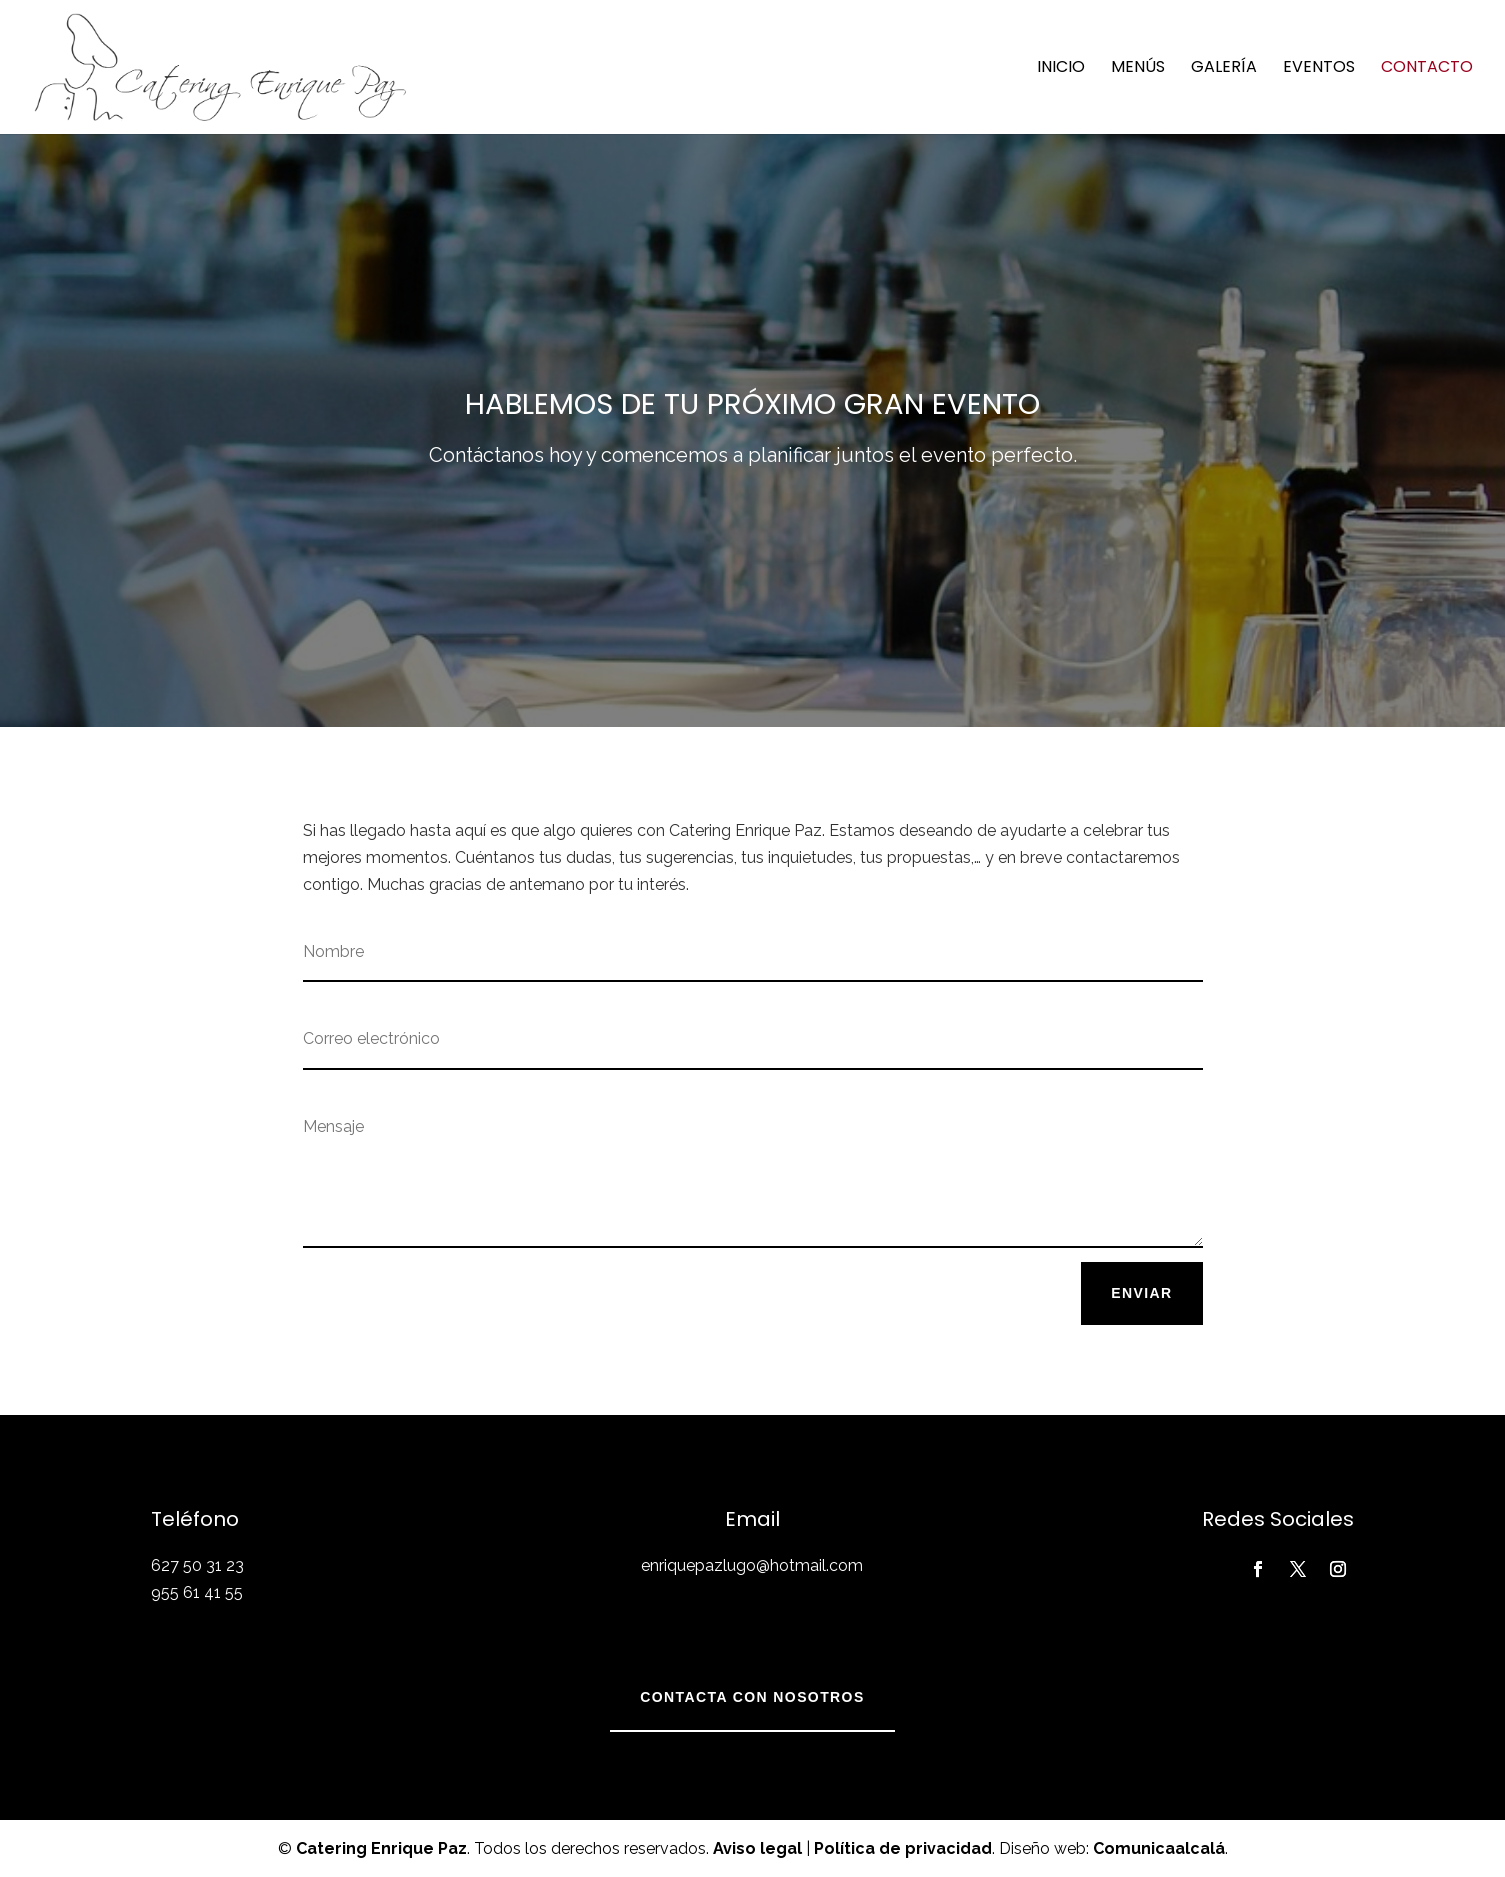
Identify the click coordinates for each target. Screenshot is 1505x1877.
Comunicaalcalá (1159, 1848)
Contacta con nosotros (752, 1697)
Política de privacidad (903, 1848)
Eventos (1319, 69)
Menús (1138, 69)
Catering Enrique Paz (381, 1848)
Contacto (1427, 69)
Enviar (1141, 1293)
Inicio (1061, 69)
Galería (1224, 69)
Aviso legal (757, 1848)
